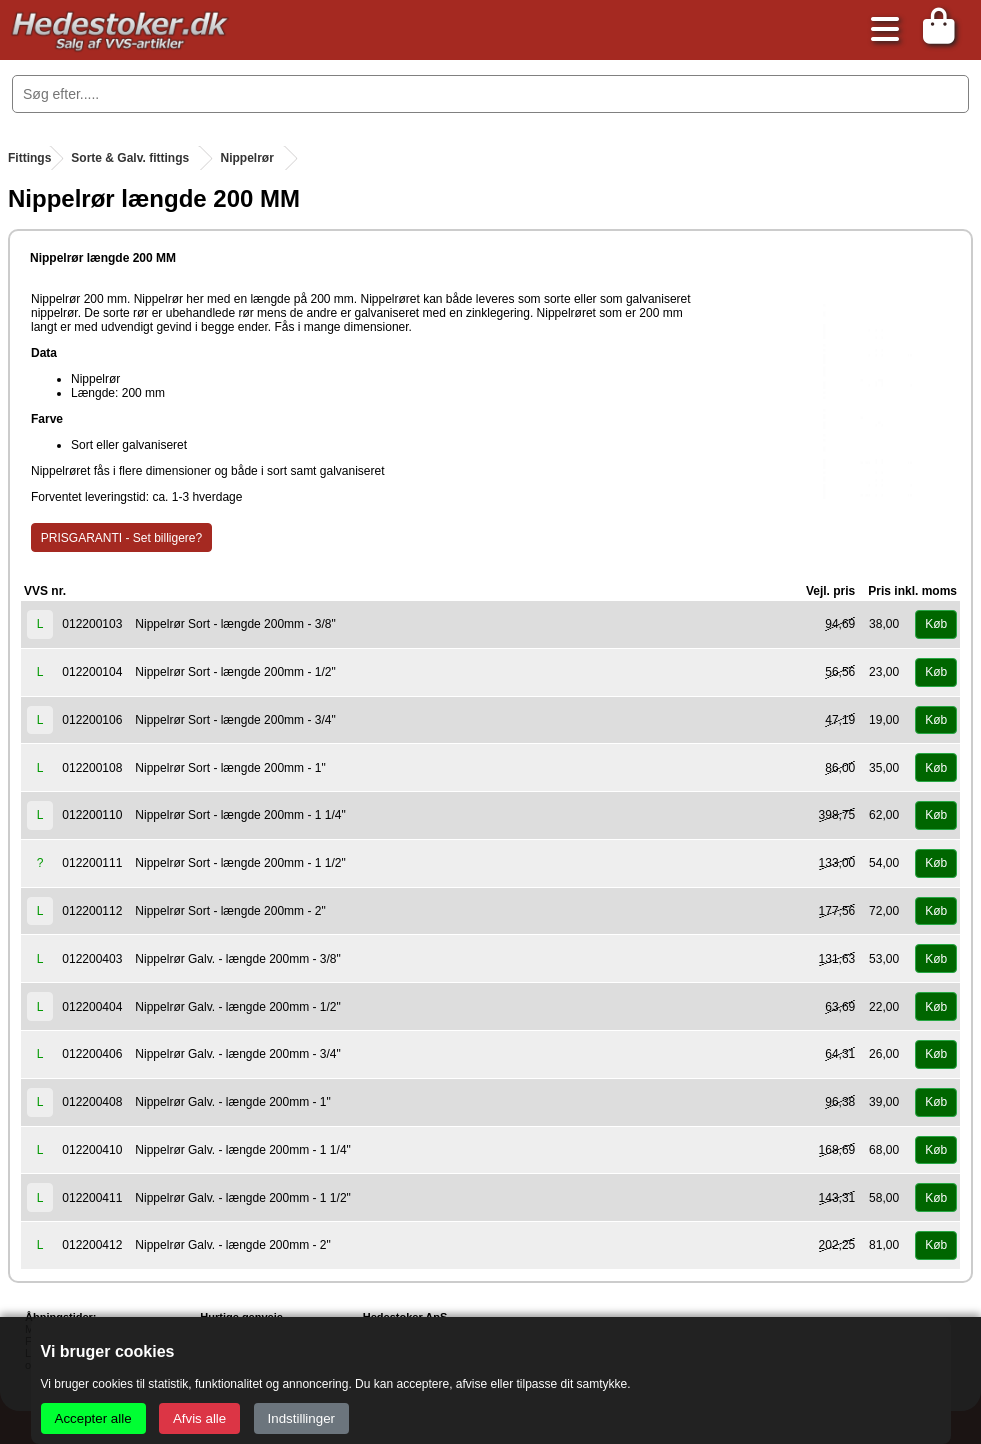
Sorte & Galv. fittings (130, 158)
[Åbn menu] (880, 30)
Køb (936, 624)
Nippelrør (246, 158)
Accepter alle (93, 1418)
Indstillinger (301, 1418)
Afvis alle (199, 1418)
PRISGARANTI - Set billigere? (121, 538)
